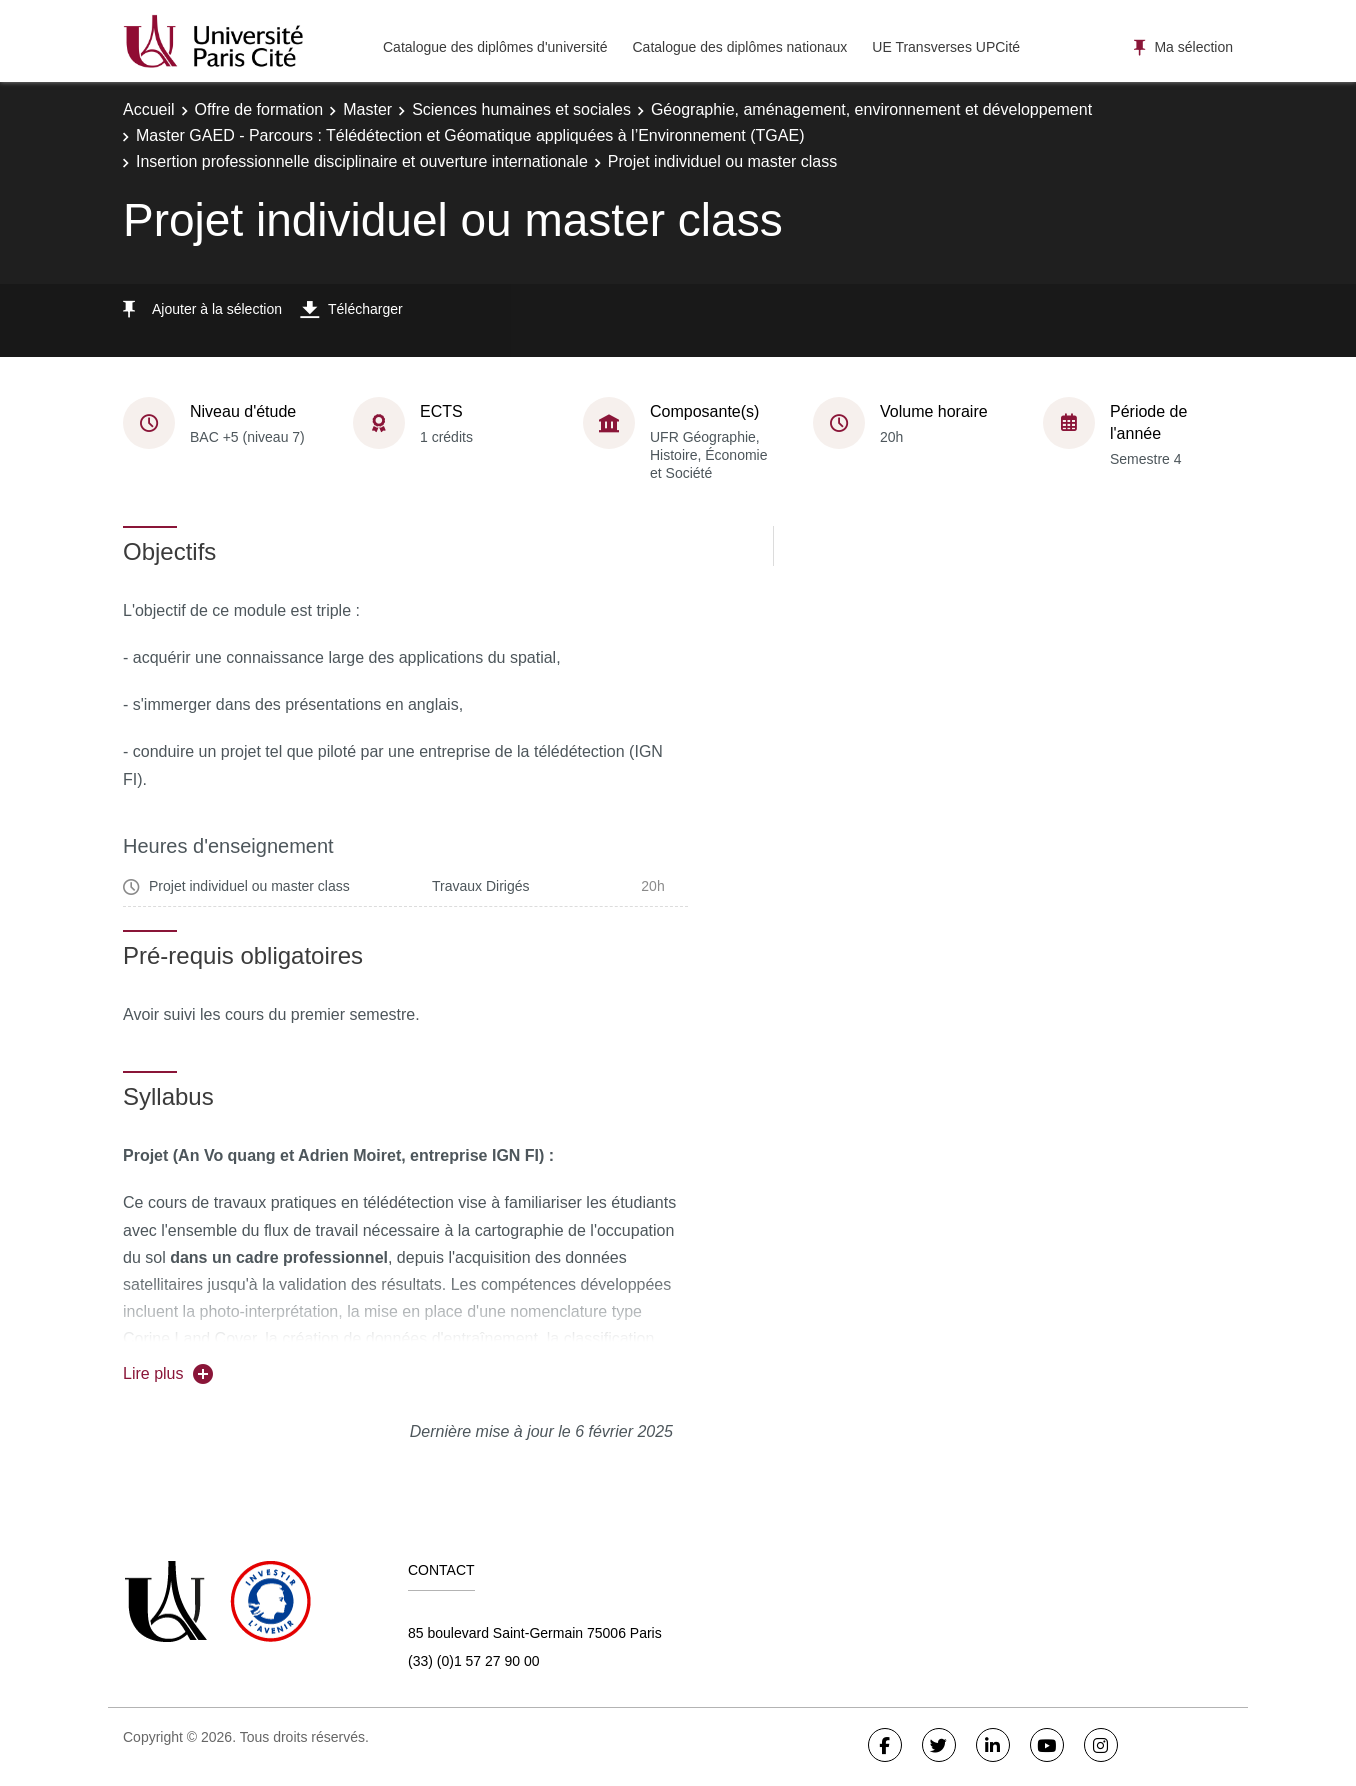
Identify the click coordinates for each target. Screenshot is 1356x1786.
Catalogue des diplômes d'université (495, 47)
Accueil (149, 109)
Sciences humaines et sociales (521, 109)
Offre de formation (259, 109)
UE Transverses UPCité (946, 47)
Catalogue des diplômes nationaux (739, 47)
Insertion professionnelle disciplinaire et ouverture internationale (362, 161)
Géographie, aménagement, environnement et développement (871, 109)
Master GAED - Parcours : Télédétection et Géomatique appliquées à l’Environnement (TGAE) (470, 135)
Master (367, 109)
